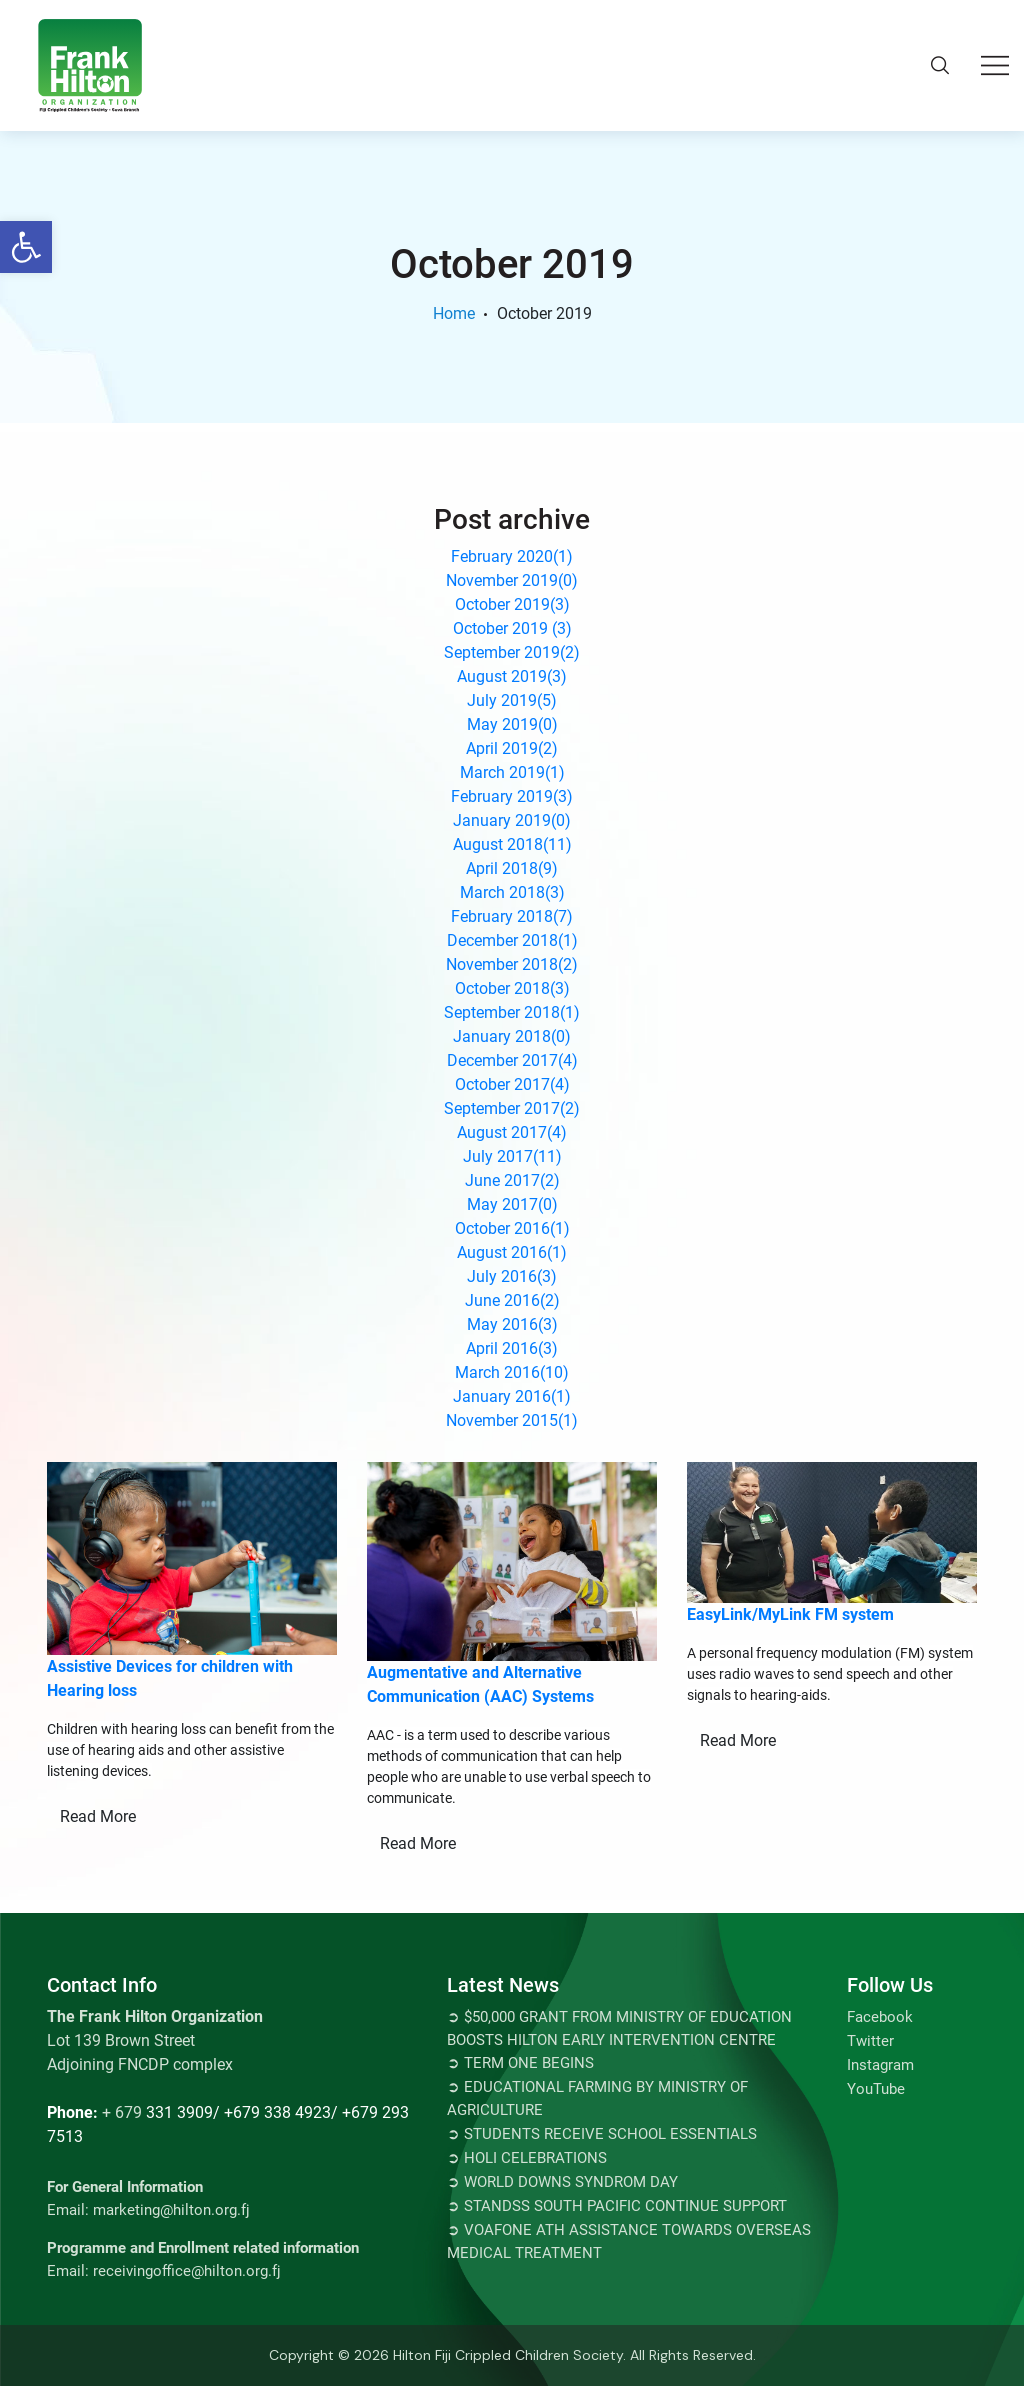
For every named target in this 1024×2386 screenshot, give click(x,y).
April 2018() (512, 868)
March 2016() (512, 1372)
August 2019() (512, 676)
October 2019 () (512, 628)
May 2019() (512, 724)
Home (454, 313)
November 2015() (512, 1420)
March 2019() (512, 772)
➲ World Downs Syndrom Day (562, 2182)
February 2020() (512, 556)
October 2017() (512, 1084)
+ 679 (122, 2112)
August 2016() (512, 1252)
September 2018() (512, 1012)
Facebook (880, 2017)
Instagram (880, 2065)
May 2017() (512, 1204)
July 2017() (512, 1156)
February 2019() (512, 796)
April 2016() (512, 1348)
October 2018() (512, 988)
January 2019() (512, 820)
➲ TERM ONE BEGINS (520, 2063)
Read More (98, 1816)
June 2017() (512, 1180)
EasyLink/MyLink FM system (790, 1614)
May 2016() (512, 1324)
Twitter (870, 2041)
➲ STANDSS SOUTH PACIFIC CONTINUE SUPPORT (617, 2206)
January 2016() (512, 1396)
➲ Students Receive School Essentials (602, 2134)
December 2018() (512, 940)
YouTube (876, 2089)
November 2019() (512, 580)
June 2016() (512, 1300)
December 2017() (512, 1060)
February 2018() (512, 916)
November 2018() (512, 964)
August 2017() (512, 1132)
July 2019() (512, 700)
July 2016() (512, 1276)
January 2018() (512, 1036)
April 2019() (512, 748)
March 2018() (512, 892)
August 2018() (512, 844)
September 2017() (512, 1108)
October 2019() (512, 604)
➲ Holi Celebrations (527, 2158)
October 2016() (512, 1228)
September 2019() (512, 652)
